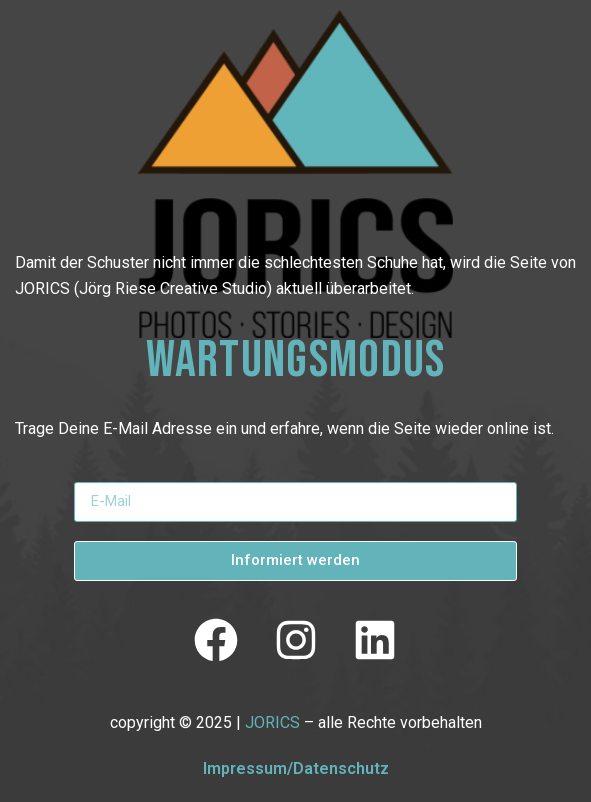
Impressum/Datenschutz (296, 768)
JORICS (272, 722)
